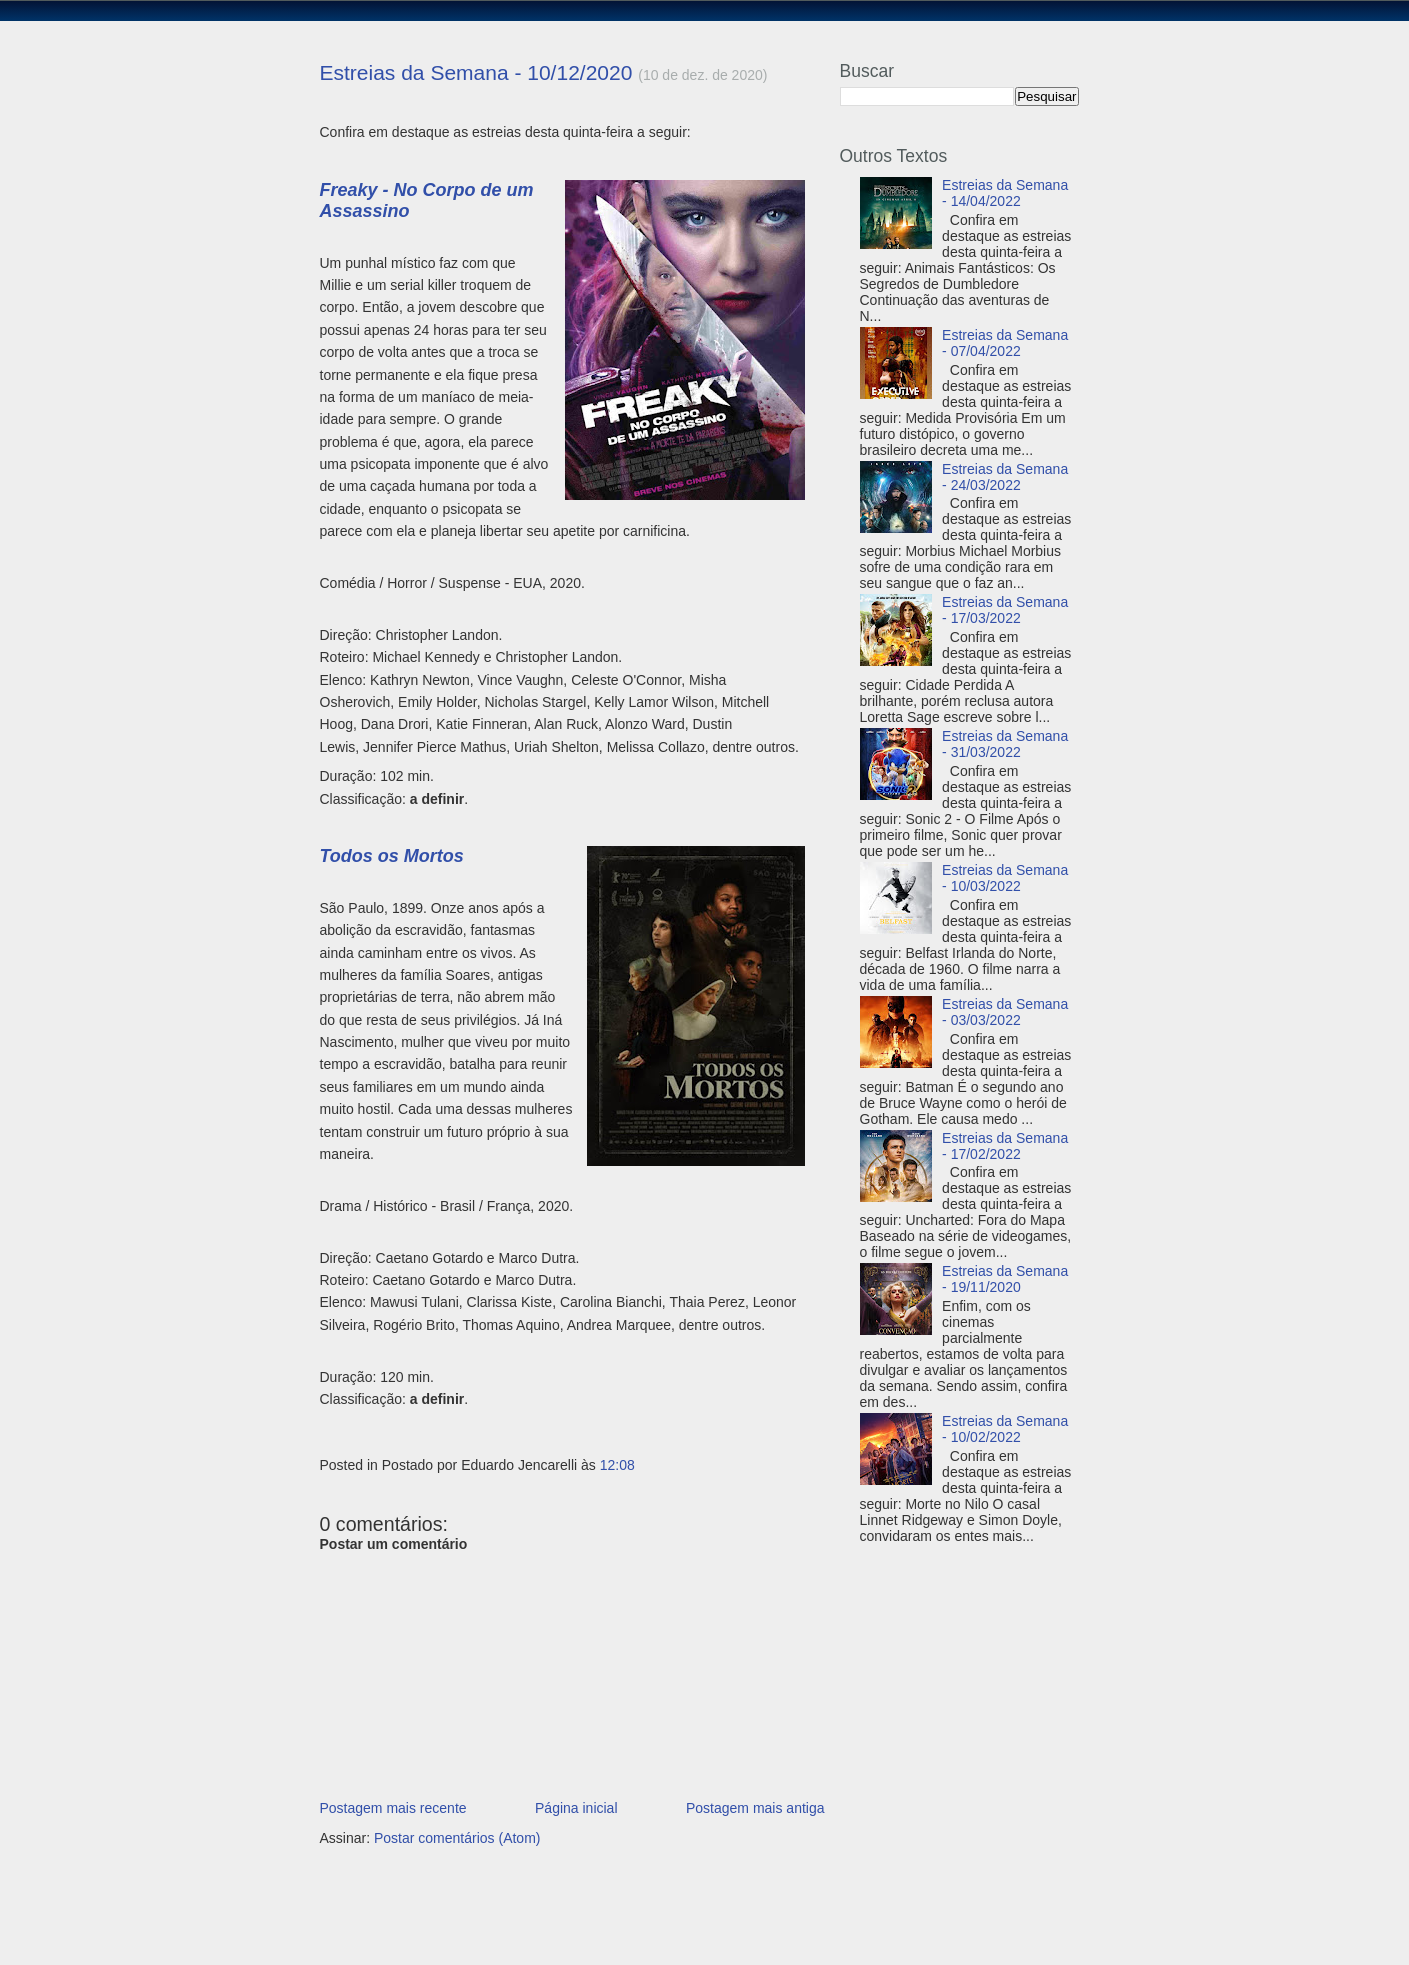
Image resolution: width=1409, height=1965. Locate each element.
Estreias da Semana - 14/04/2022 (1005, 193)
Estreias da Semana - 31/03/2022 (1005, 744)
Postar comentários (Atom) (457, 1838)
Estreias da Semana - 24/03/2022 (1005, 477)
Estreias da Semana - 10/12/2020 (476, 72)
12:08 (617, 1465)
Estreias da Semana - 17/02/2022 (1005, 1146)
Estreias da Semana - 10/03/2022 (1005, 878)
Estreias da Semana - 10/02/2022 (1005, 1429)
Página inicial (576, 1808)
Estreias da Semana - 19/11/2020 (1005, 1279)
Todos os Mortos (392, 856)
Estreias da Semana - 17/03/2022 (1005, 610)
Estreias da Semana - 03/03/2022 (1005, 1012)
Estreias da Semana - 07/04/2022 (1005, 343)
